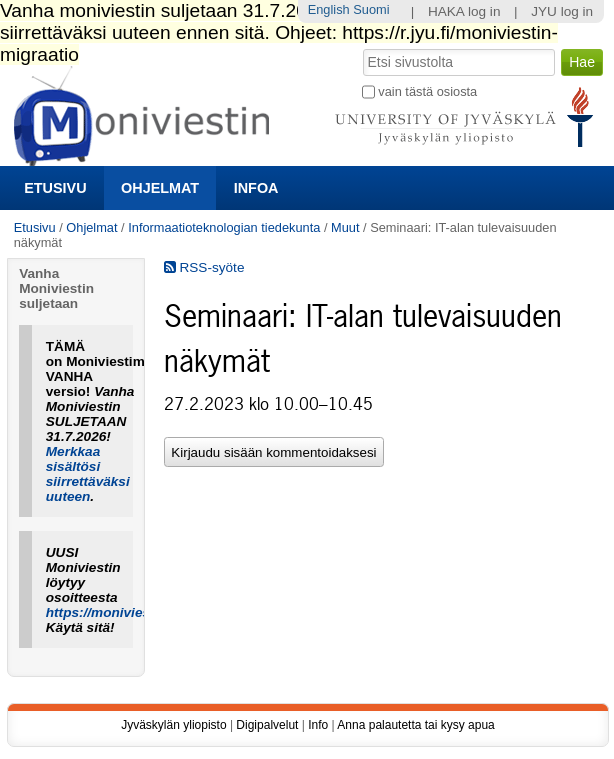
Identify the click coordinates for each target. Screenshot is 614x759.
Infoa (256, 188)
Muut (345, 227)
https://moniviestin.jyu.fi (124, 612)
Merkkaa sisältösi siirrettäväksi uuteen (88, 474)
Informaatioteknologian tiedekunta (224, 227)
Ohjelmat (160, 188)
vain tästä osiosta (427, 91)
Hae (360, 47)
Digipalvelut (267, 725)
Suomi (371, 9)
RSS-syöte (204, 267)
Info (318, 725)
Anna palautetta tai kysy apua (415, 725)
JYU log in (562, 11)
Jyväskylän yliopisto (173, 725)
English (329, 9)
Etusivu (55, 188)
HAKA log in (464, 11)
